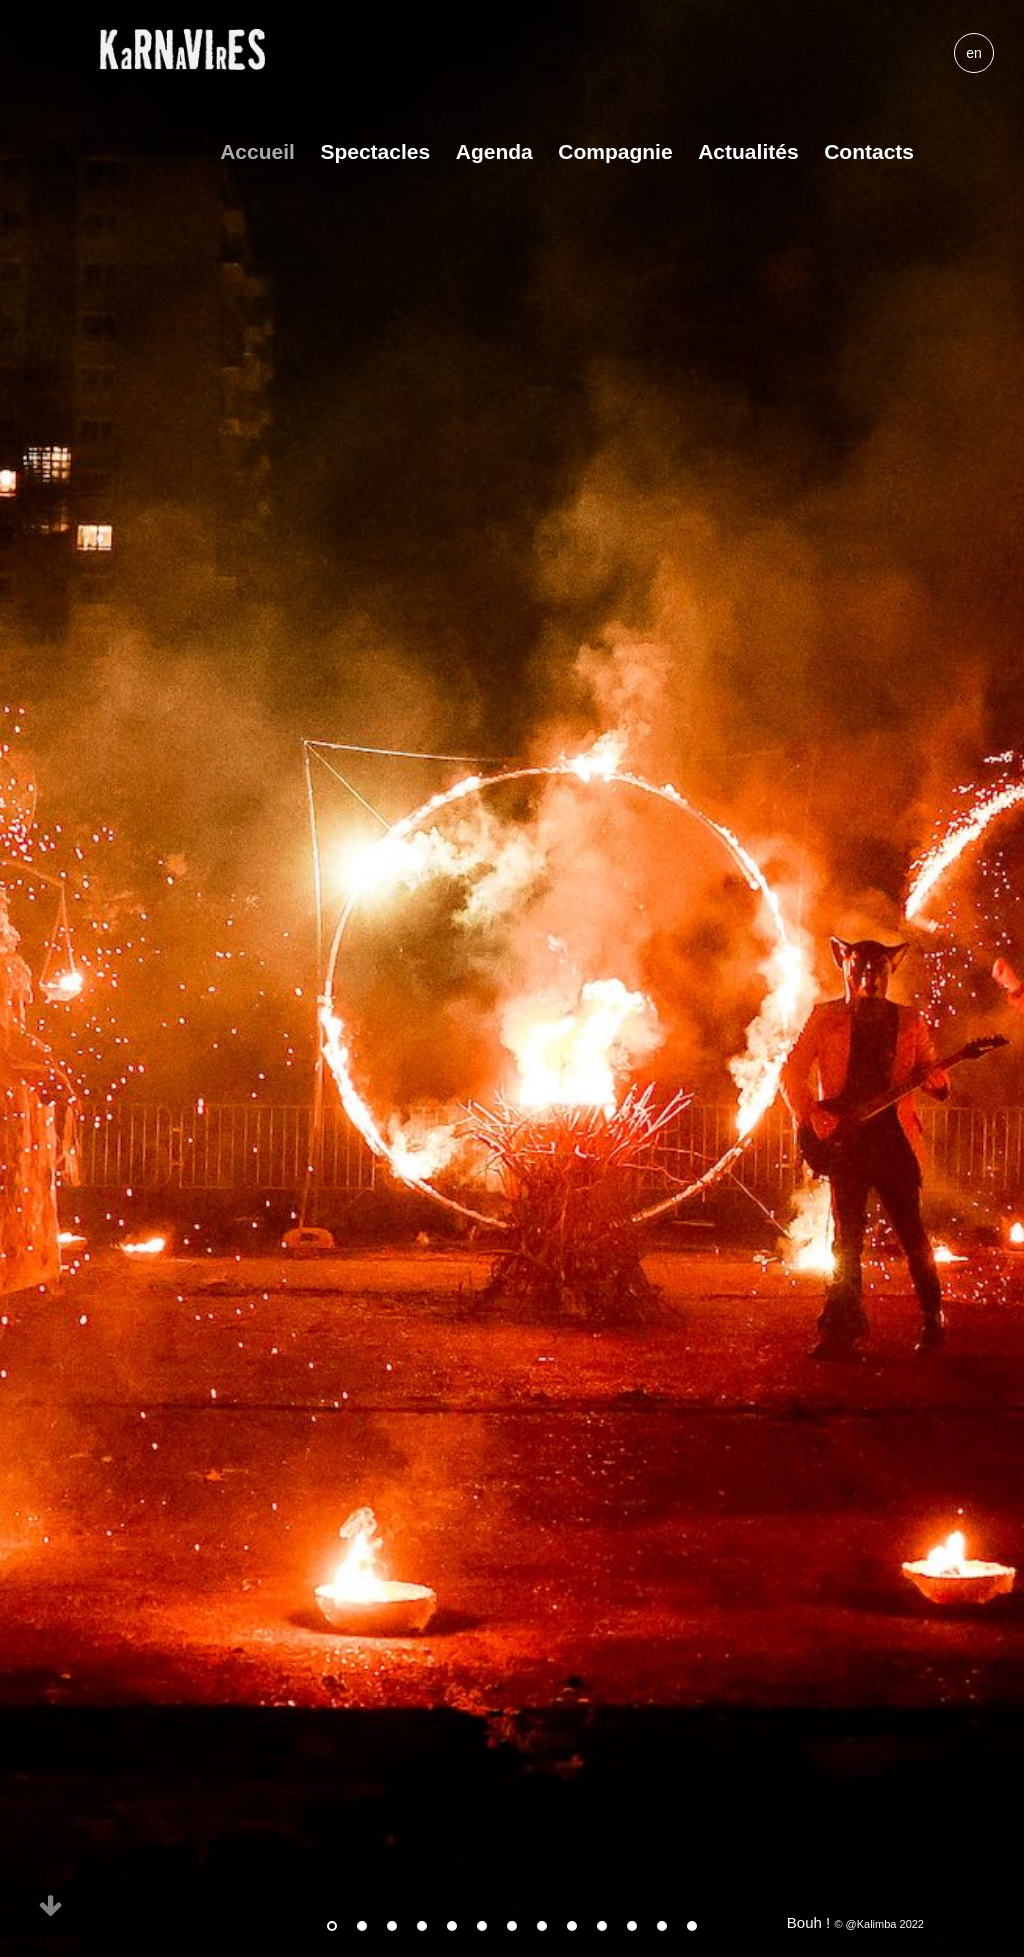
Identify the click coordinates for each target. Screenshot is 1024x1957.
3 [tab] (392, 1926)
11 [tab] (632, 1926)
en (974, 53)
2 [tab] (362, 1926)
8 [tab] (542, 1926)
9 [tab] (572, 1926)
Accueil (257, 151)
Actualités (748, 151)
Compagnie (615, 151)
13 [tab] (692, 1926)
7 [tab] (512, 1926)
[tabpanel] (512, 978)
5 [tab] (452, 1926)
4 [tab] (422, 1926)
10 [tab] (602, 1926)
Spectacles (375, 151)
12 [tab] (662, 1926)
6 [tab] (482, 1926)
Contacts (869, 151)
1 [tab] (332, 1926)
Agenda (494, 151)
